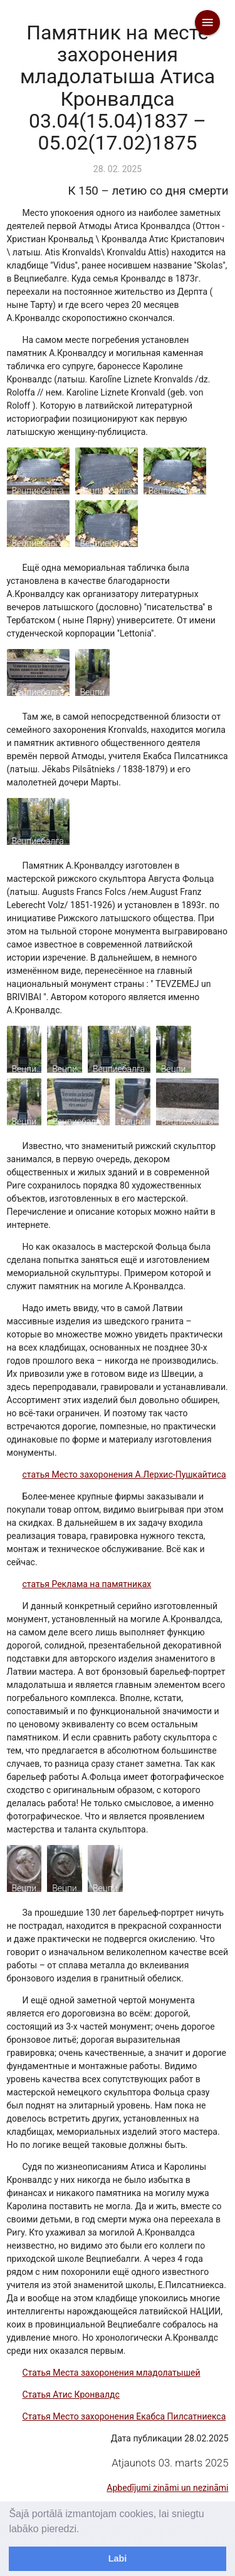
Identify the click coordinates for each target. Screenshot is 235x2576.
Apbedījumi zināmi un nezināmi (167, 2488)
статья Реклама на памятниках (87, 1584)
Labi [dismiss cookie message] (117, 2558)
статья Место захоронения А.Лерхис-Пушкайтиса (124, 1474)
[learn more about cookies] (84, 2530)
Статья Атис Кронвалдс (71, 2394)
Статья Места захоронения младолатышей (112, 2373)
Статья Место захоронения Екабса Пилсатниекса (124, 2416)
